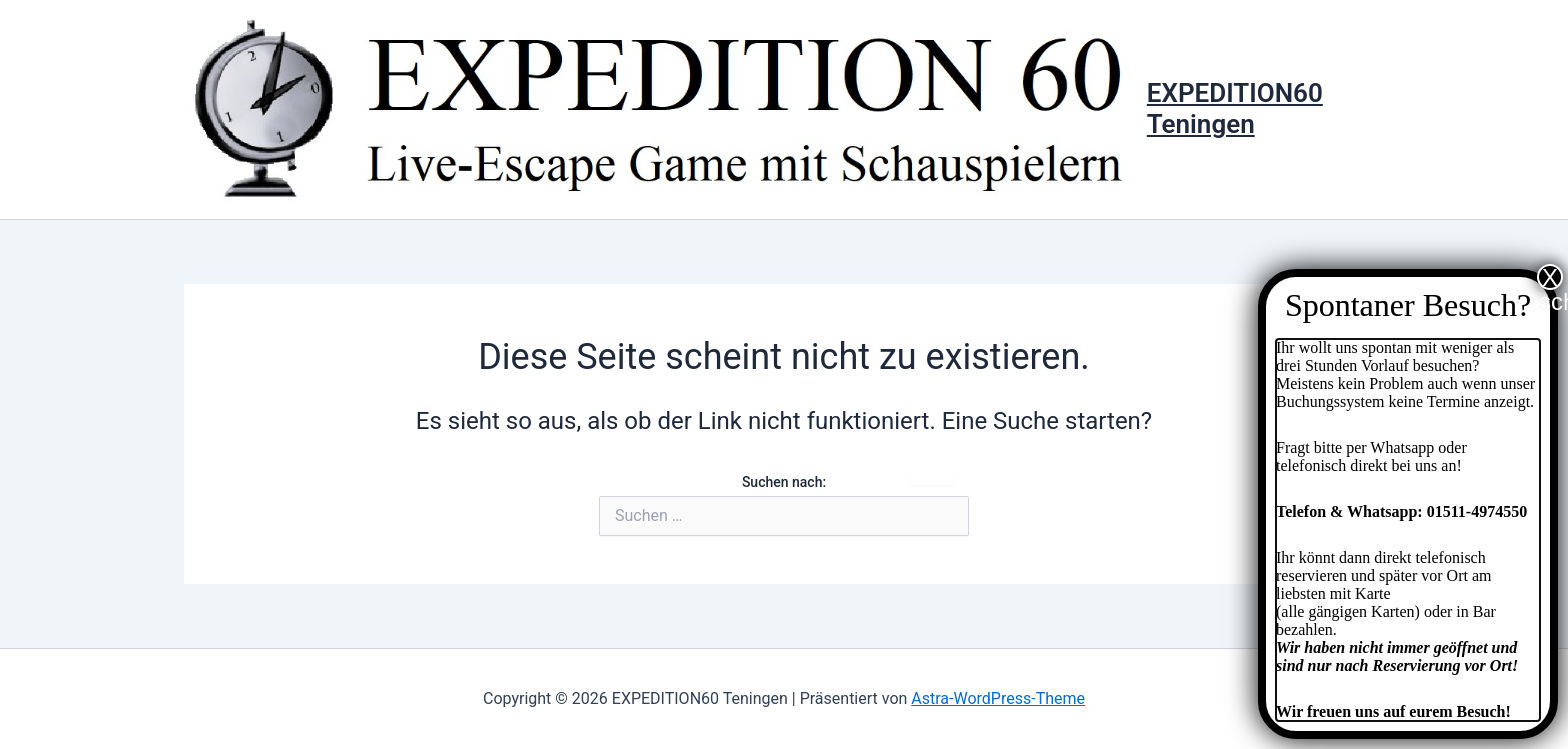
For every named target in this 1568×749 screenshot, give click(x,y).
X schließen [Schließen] (1551, 277)
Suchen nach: (784, 482)
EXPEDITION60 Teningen (1235, 108)
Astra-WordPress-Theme (998, 698)
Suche (932, 477)
